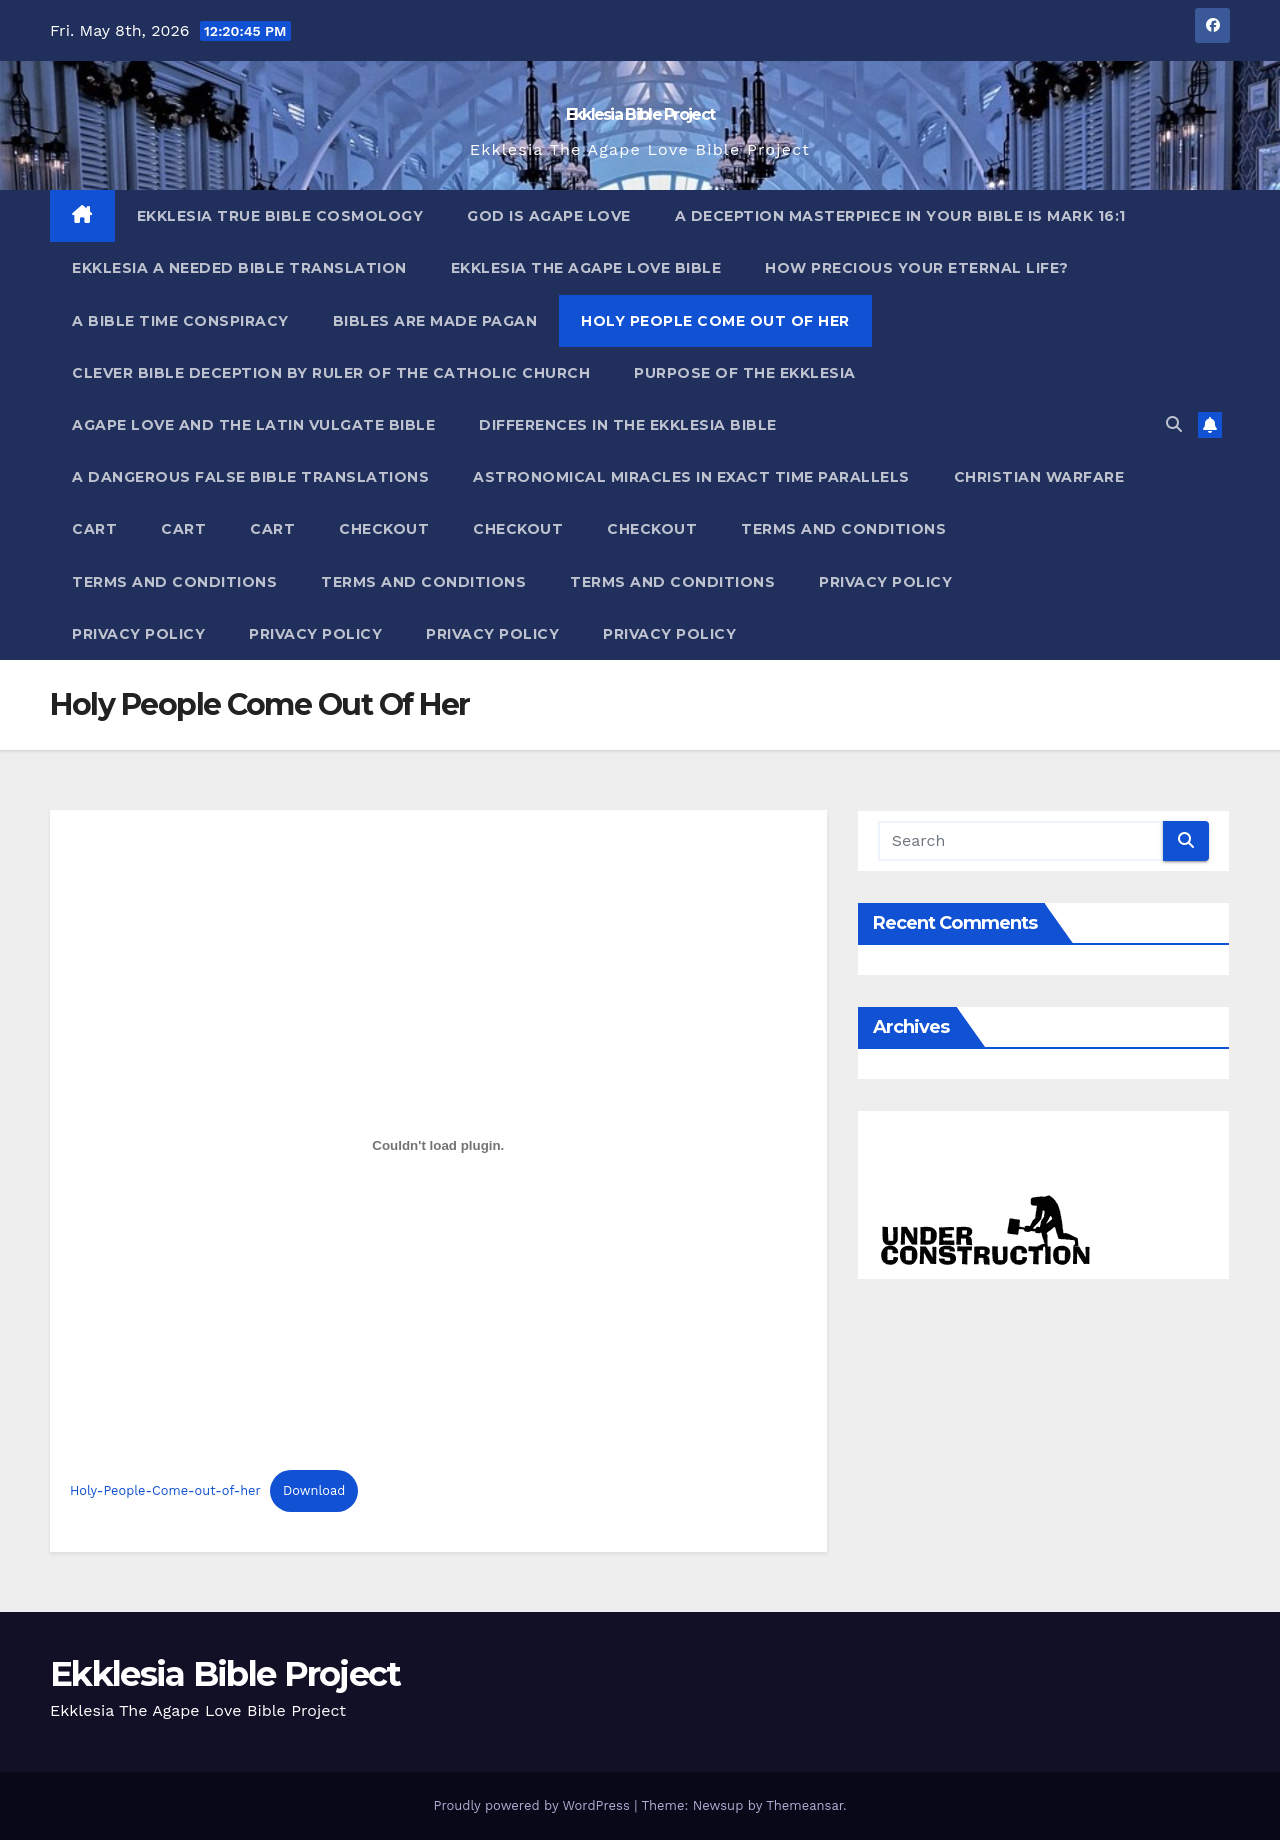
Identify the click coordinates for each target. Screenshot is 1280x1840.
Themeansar (804, 1805)
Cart (94, 529)
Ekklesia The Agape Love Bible (586, 268)
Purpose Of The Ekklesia (745, 373)
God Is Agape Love (549, 216)
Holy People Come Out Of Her (715, 321)
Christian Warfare (1039, 477)
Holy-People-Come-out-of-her (165, 1490)
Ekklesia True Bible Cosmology (280, 216)
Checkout (384, 529)
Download (314, 1490)
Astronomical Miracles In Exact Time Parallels (691, 477)
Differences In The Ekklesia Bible (628, 425)
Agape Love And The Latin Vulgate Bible (253, 425)
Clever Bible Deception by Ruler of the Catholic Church (331, 373)
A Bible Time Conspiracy (180, 321)
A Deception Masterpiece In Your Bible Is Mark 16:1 (900, 216)
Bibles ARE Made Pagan (435, 321)
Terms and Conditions (843, 529)
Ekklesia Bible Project (640, 114)
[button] (1174, 424)
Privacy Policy (885, 582)
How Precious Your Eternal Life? (917, 268)
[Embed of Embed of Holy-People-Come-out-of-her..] (438, 1146)
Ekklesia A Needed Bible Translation (239, 268)
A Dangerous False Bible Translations (250, 477)
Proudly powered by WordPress (533, 1805)
